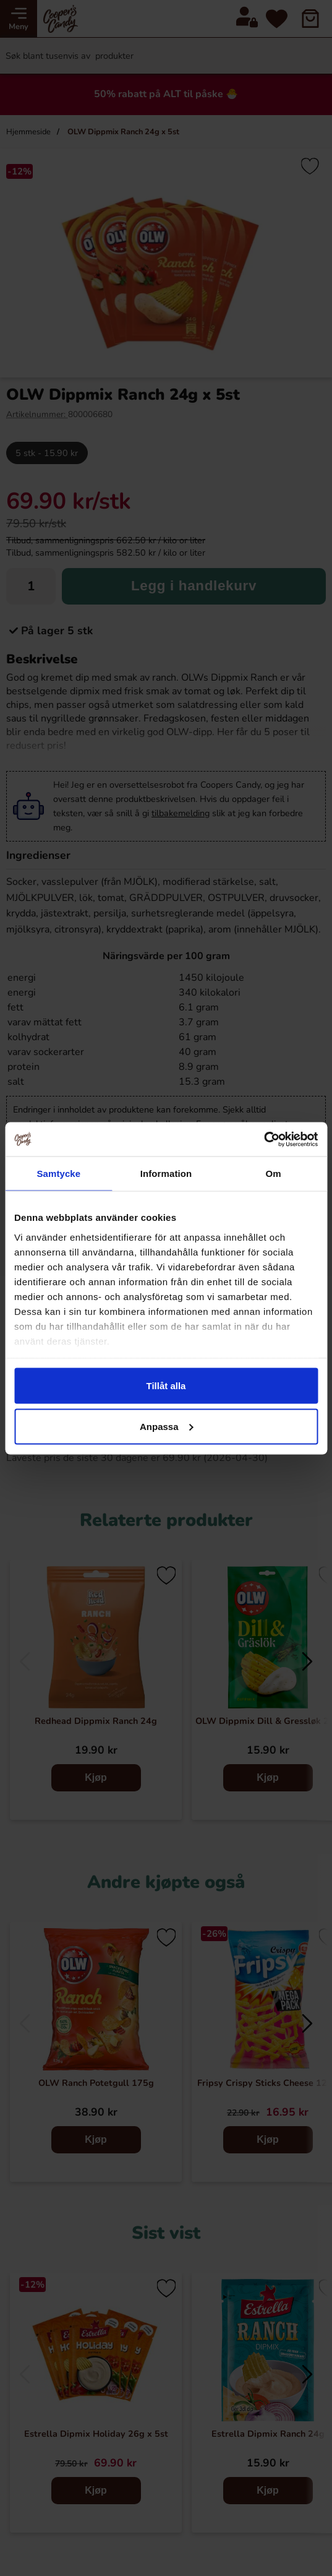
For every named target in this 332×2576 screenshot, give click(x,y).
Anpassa (167, 1426)
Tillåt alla (166, 1386)
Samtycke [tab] (58, 1173)
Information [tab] (166, 1173)
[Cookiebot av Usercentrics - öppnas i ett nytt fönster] (264, 1139)
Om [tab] (273, 1173)
